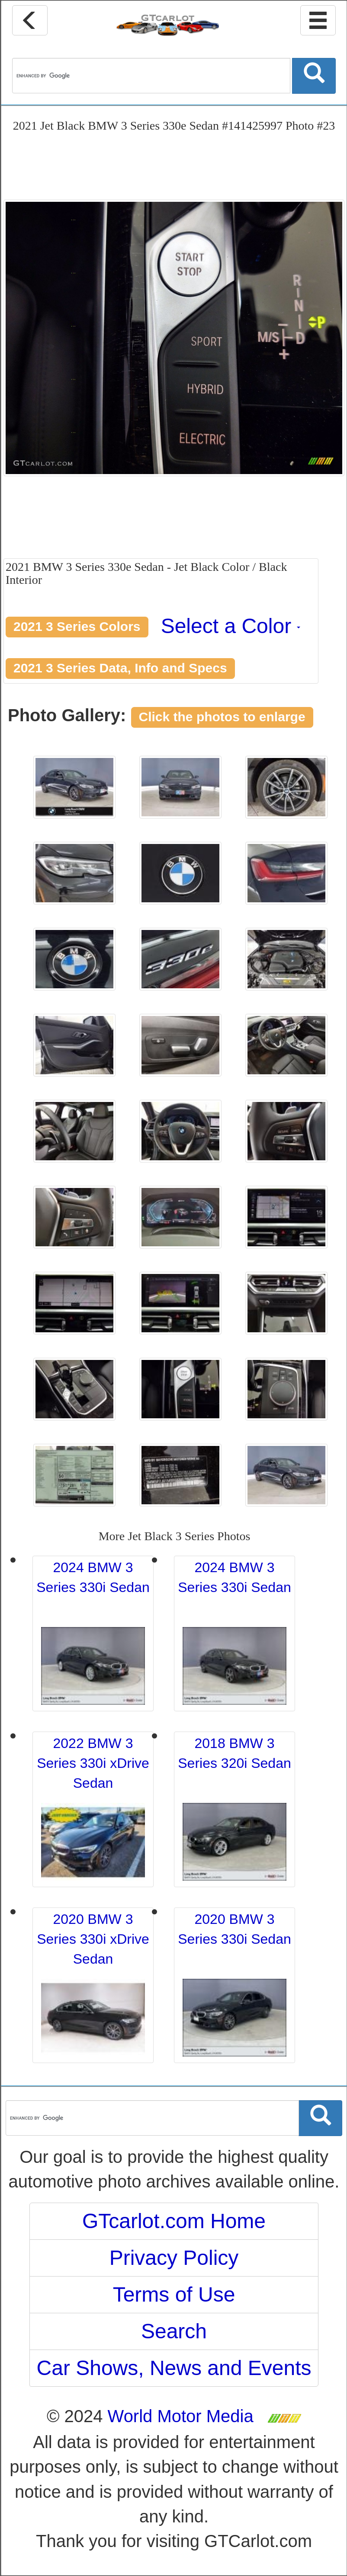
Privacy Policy (174, 2257)
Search (174, 2331)
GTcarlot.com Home (174, 2221)
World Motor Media (181, 2416)
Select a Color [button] (231, 626)
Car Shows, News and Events (174, 2367)
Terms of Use (174, 2294)
